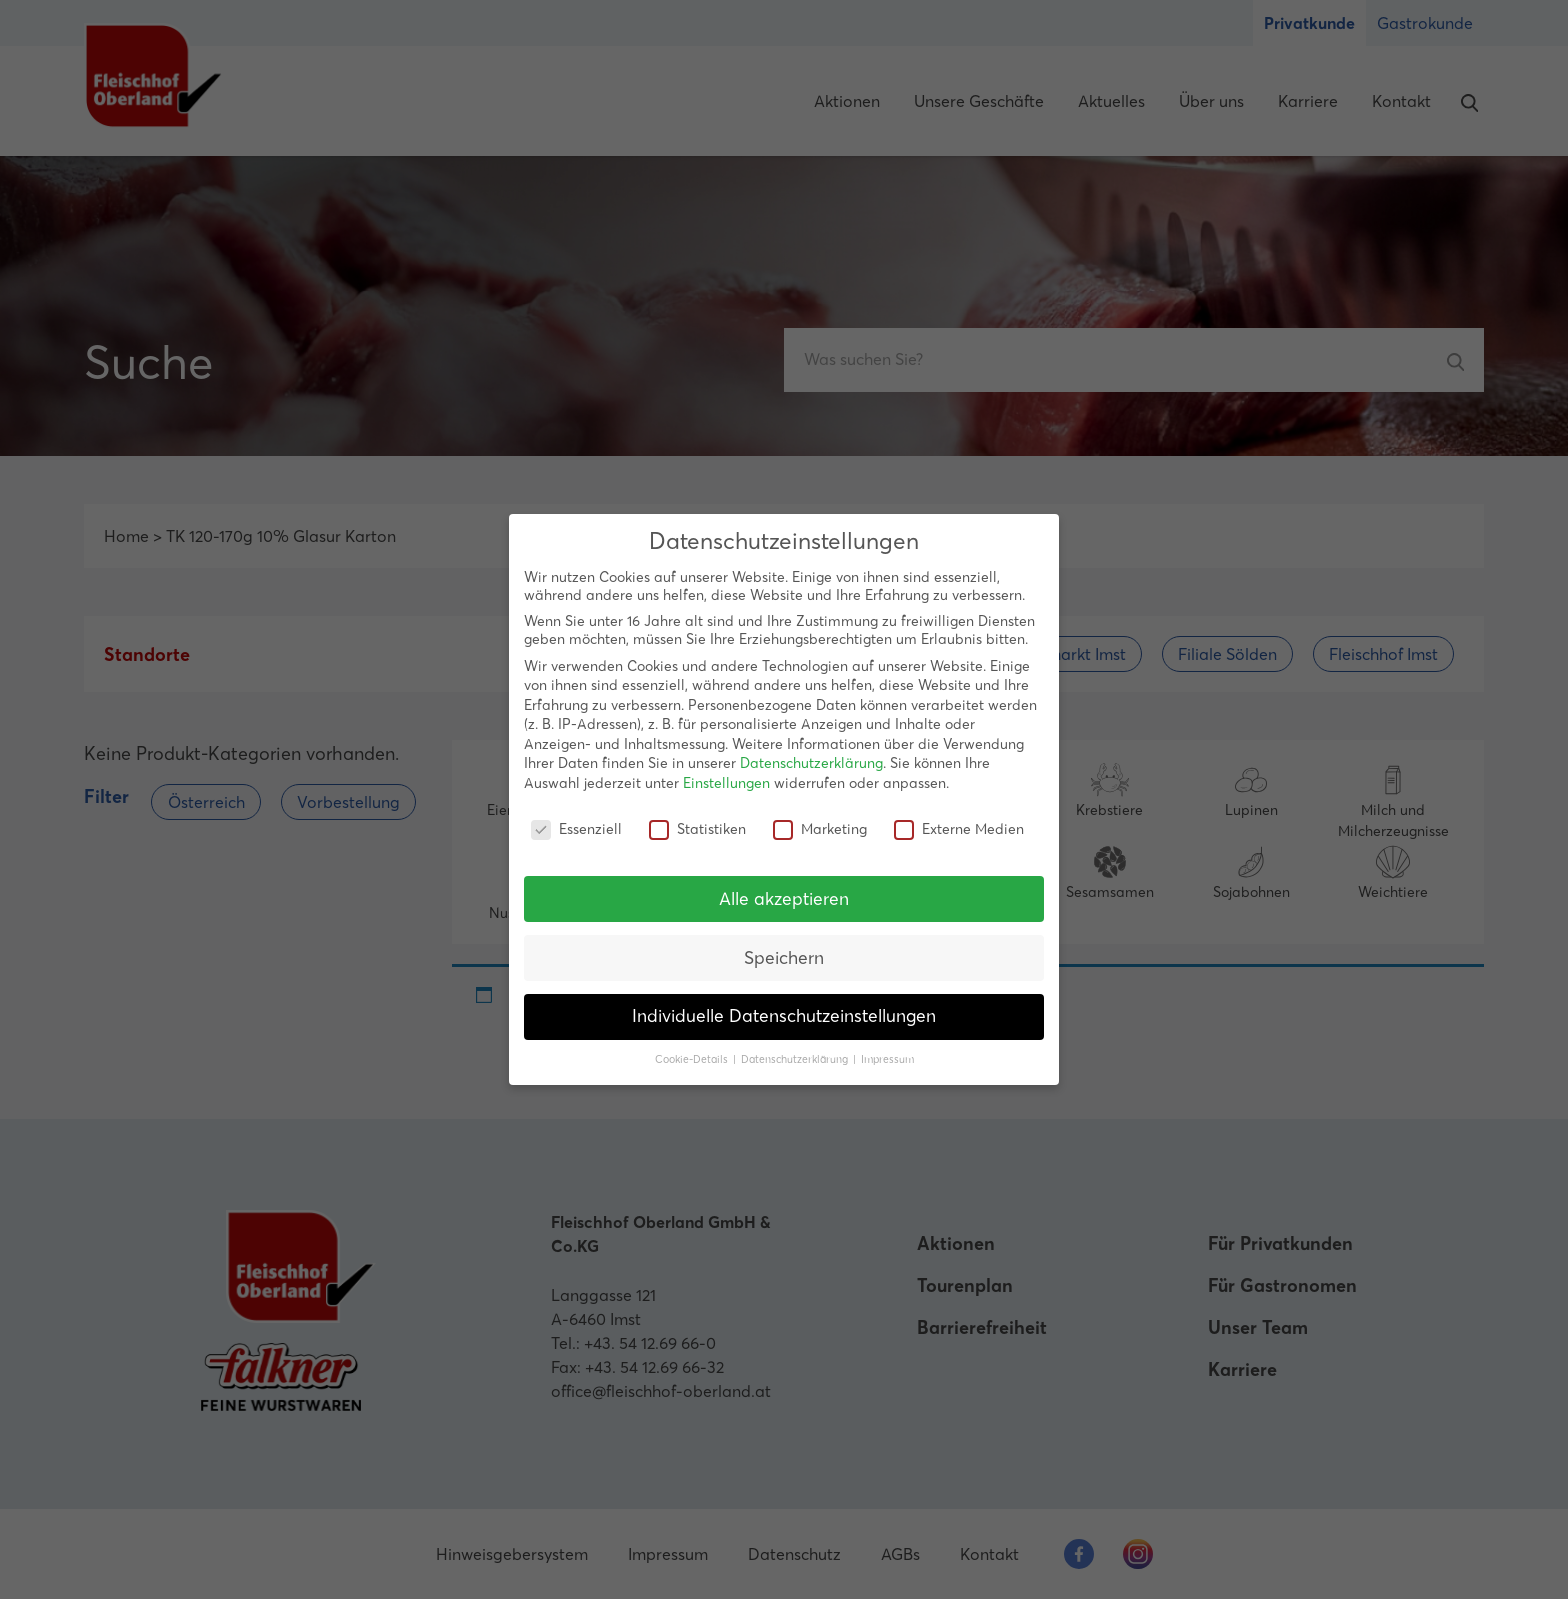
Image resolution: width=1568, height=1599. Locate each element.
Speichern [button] (784, 957)
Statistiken (697, 829)
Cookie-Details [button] (693, 1059)
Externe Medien (959, 829)
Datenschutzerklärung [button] (796, 1059)
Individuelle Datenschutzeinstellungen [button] (784, 1016)
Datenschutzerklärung (811, 763)
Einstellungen (726, 783)
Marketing (820, 829)
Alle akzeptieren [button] (784, 898)
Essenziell (576, 829)
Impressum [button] (887, 1059)
